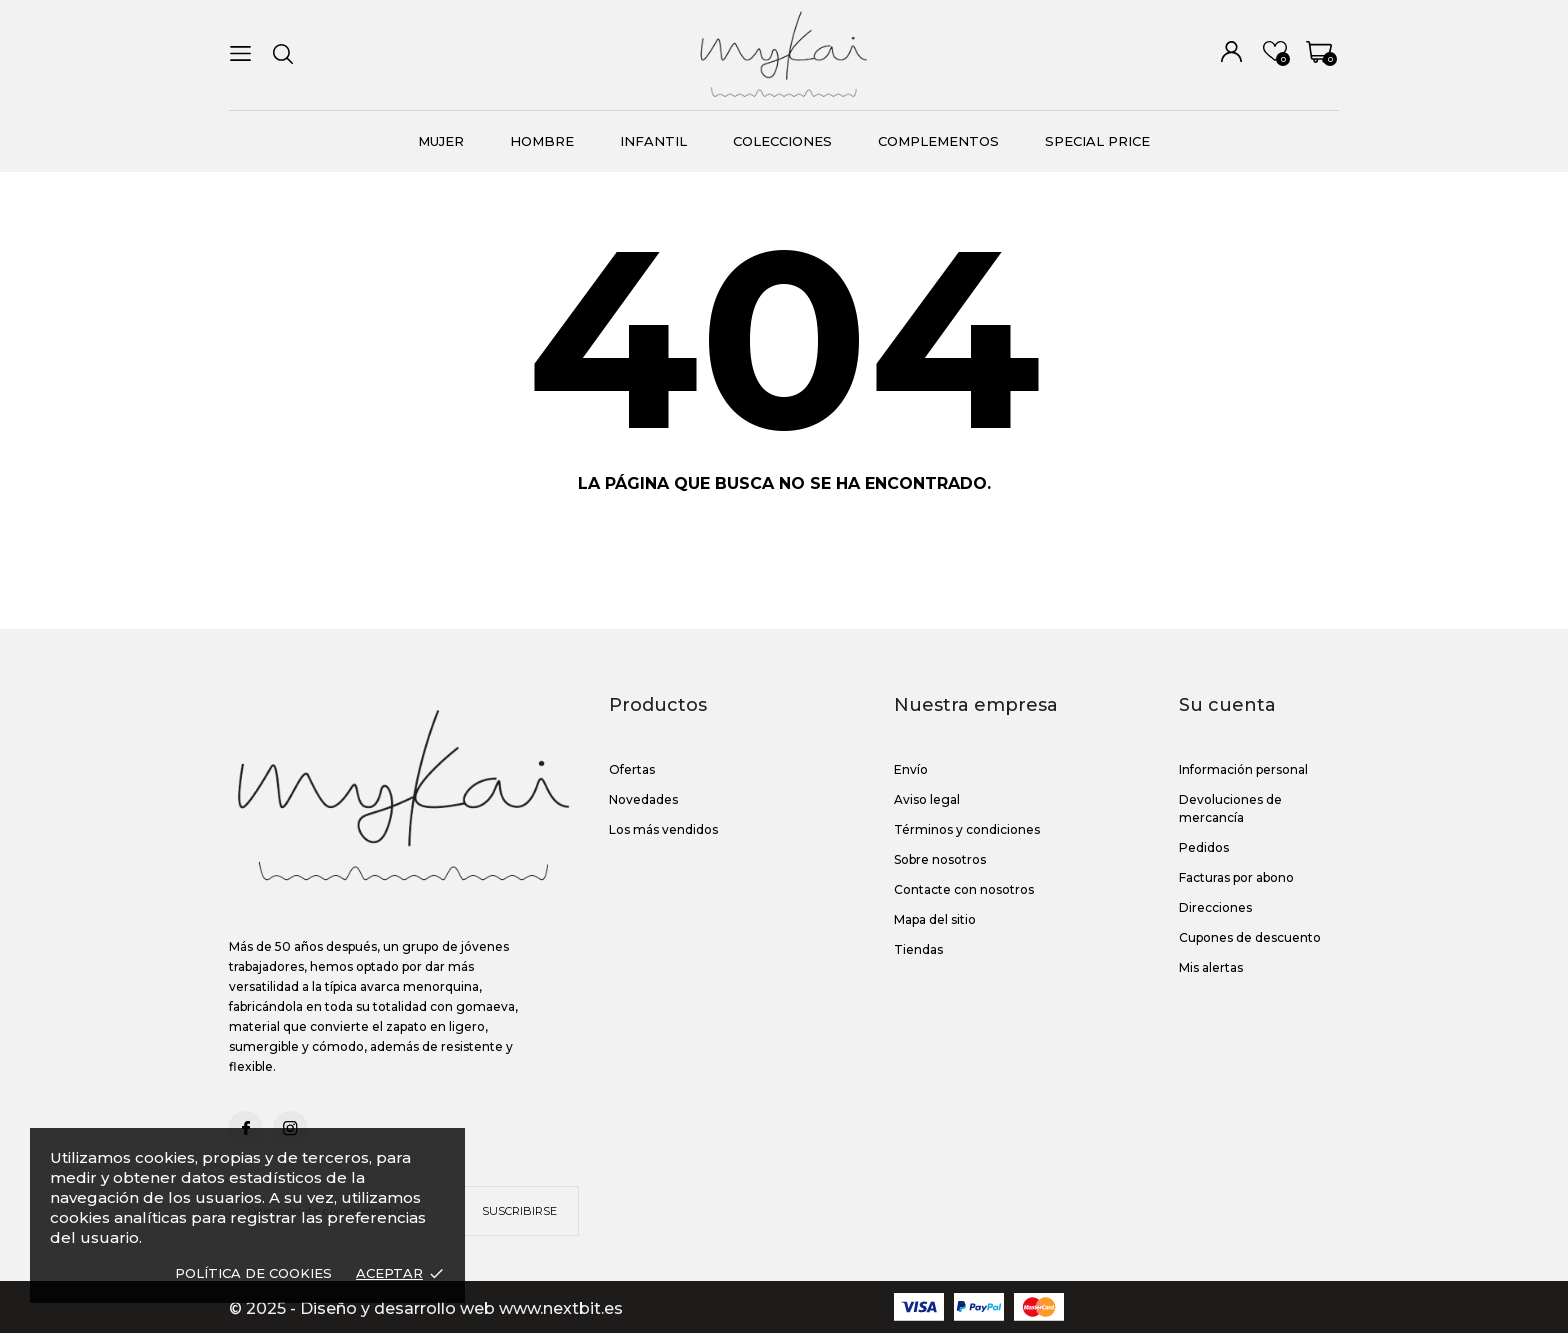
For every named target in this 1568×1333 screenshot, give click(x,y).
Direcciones (1215, 907)
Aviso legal (927, 799)
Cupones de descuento (1250, 937)
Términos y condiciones (967, 829)
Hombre (542, 141)
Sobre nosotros (940, 859)
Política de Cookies (253, 1273)
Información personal (1243, 769)
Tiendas (918, 949)
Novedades (643, 799)
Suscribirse (519, 1211)
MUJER (441, 141)
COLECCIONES (782, 141)
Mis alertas (1211, 967)
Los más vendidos (663, 829)
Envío (911, 769)
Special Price (1097, 141)
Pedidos (1204, 847)
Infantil (653, 141)
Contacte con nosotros (964, 889)
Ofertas (632, 769)
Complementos (938, 141)
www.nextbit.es (561, 1308)
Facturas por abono (1236, 877)
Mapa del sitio (935, 919)
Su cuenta (1227, 705)
